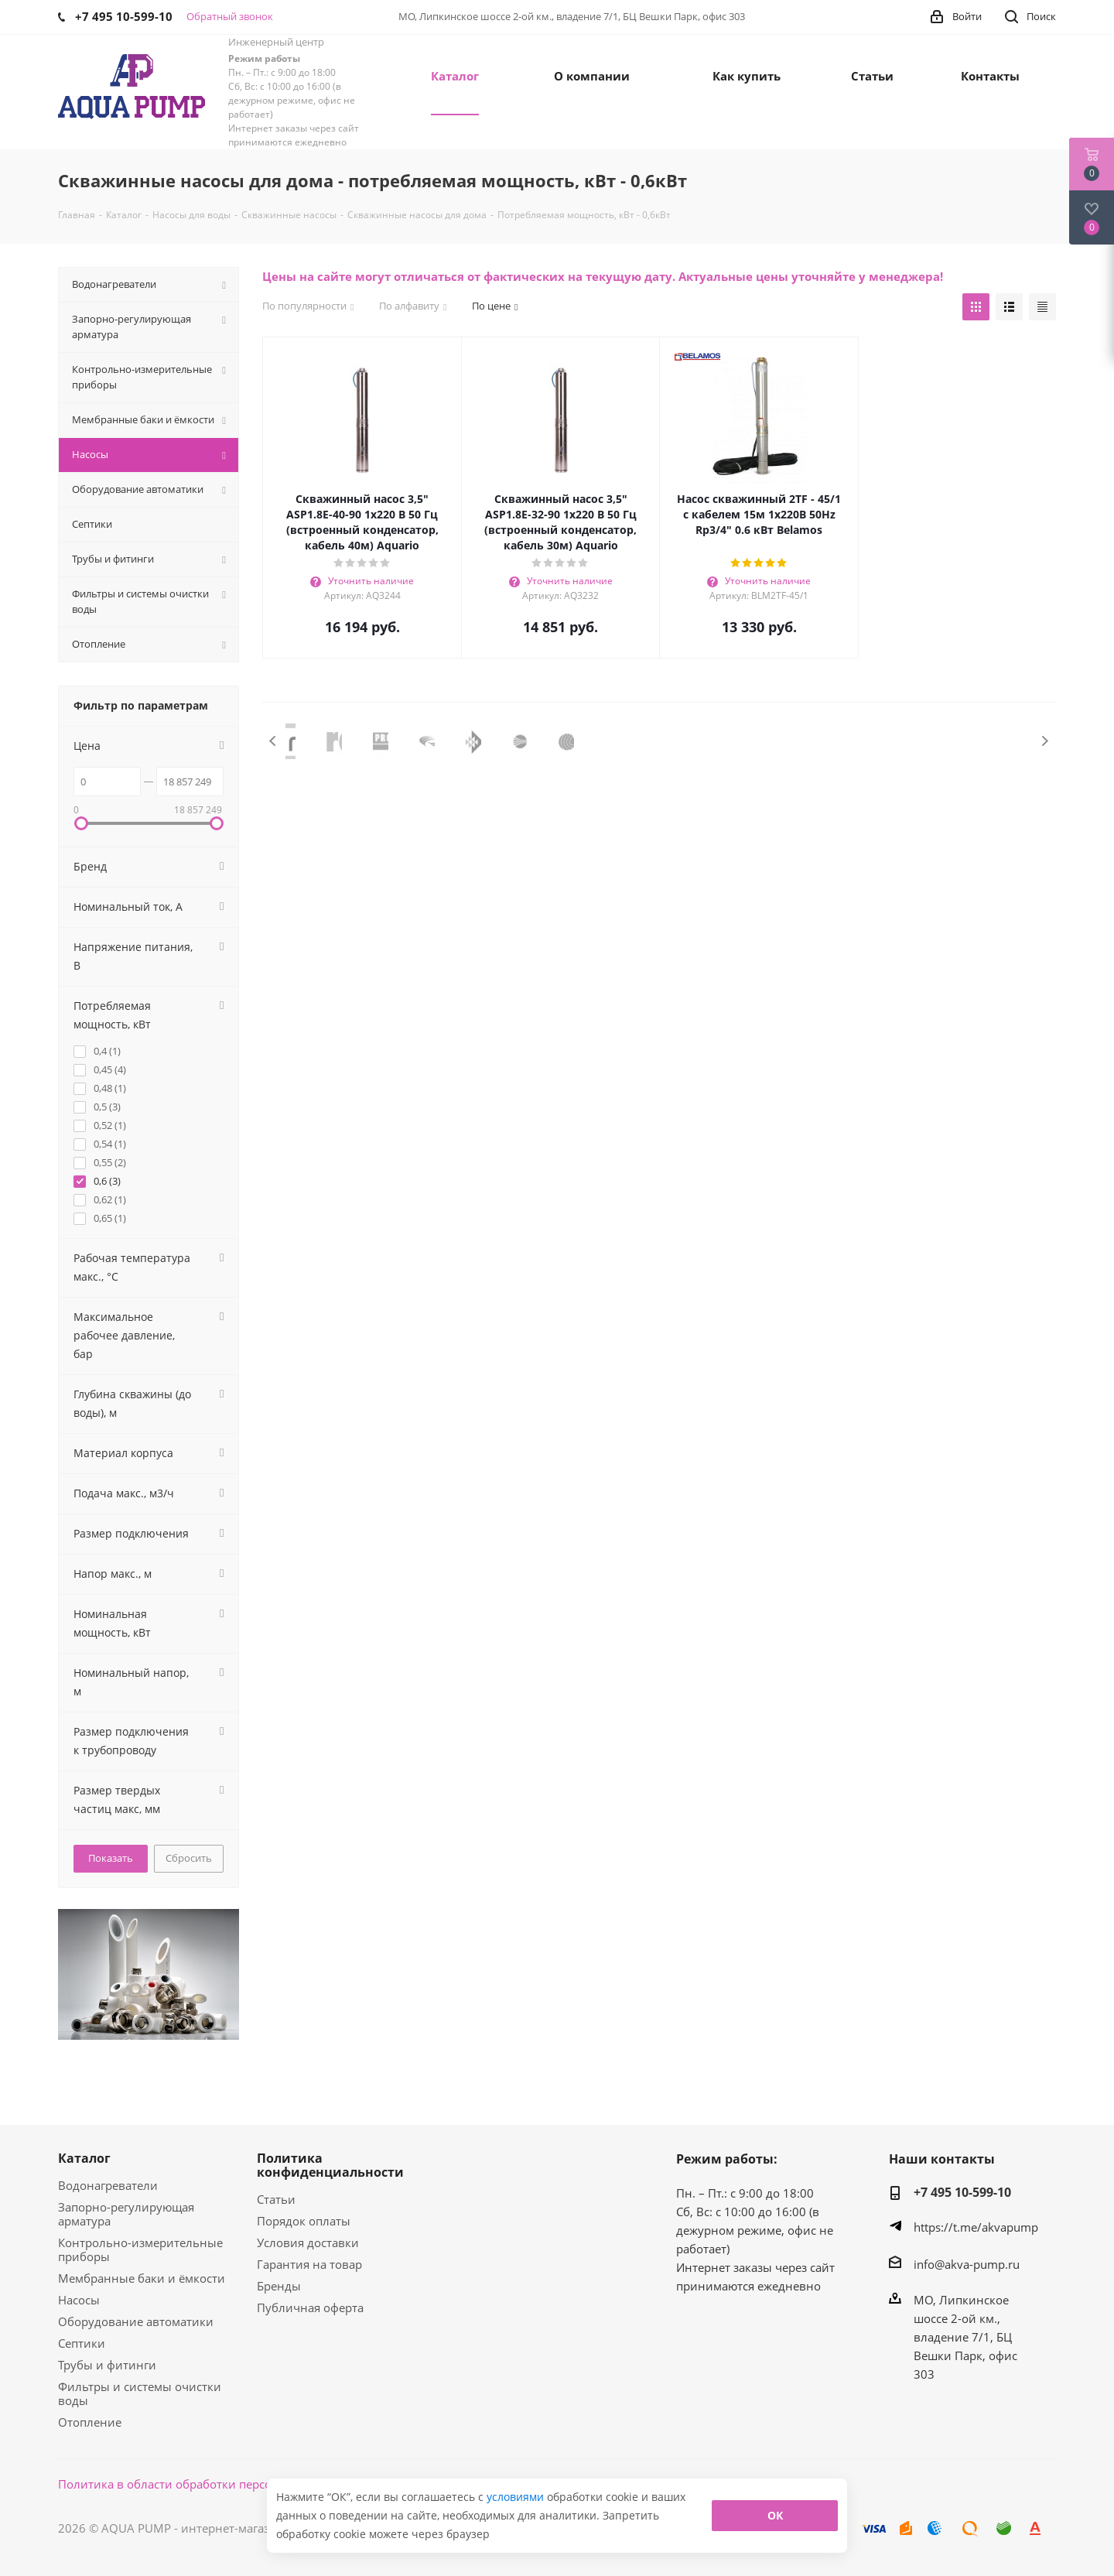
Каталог (84, 2158)
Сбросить (189, 1858)
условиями (517, 2496)
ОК (775, 2515)
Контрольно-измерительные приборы (140, 2249)
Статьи (276, 2199)
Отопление (89, 2422)
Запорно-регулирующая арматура (126, 2214)
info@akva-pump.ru (967, 2264)
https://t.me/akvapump (976, 2227)
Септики (81, 2343)
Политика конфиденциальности (330, 2165)
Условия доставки (308, 2242)
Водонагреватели (108, 2185)
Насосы (79, 2299)
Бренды (279, 2286)
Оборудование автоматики (136, 2321)
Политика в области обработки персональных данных (214, 2484)
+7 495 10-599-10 (962, 2192)
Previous (273, 741)
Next (1045, 741)
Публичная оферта (310, 2307)
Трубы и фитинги (107, 2364)
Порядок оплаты (303, 2221)
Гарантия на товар (309, 2264)
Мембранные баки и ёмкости (141, 2278)
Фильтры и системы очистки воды (139, 2393)
